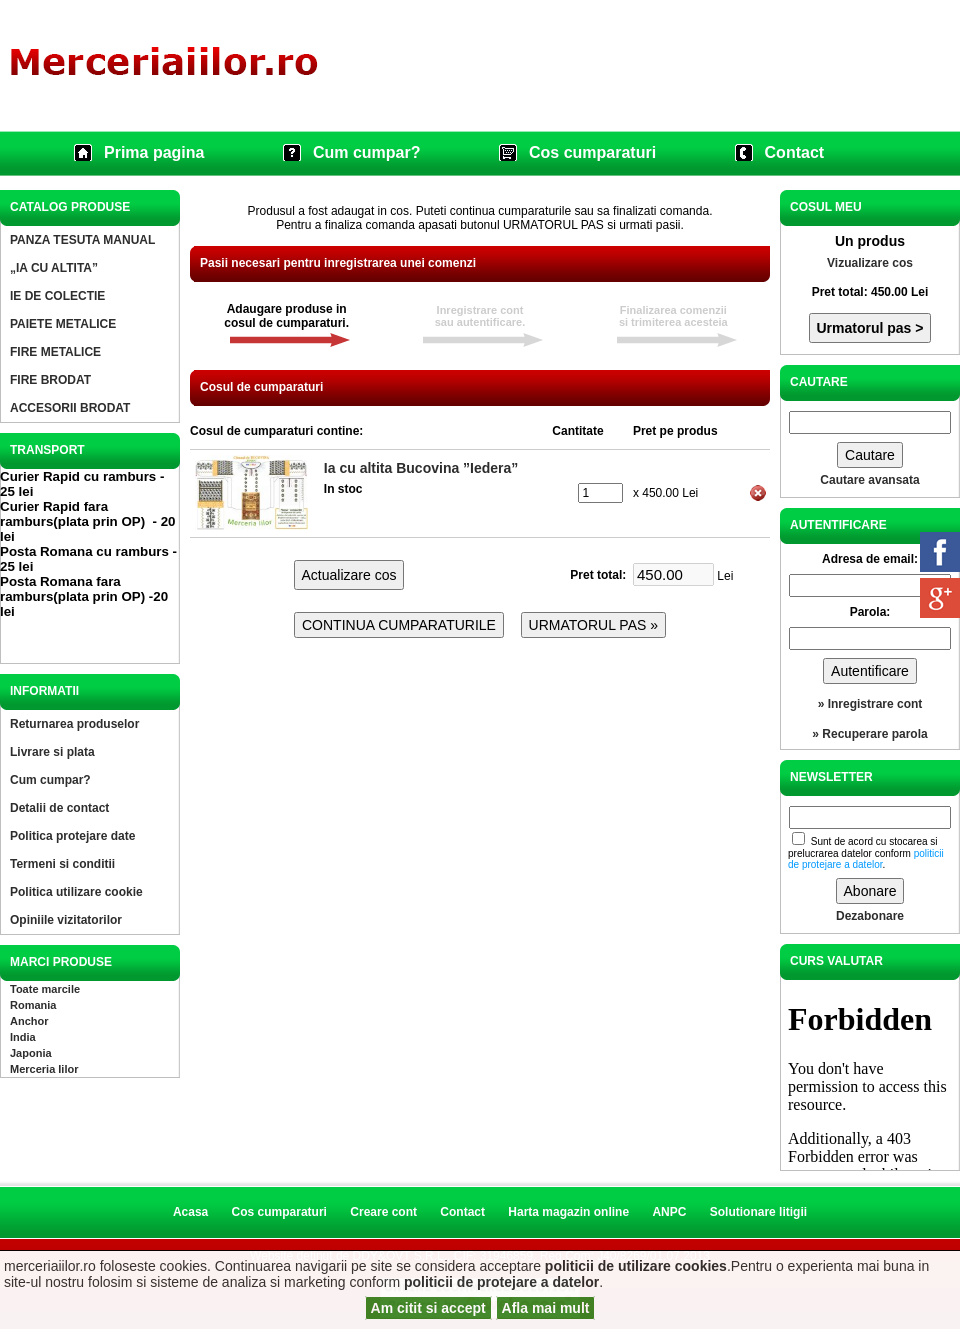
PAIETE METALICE (63, 324)
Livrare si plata (52, 752)
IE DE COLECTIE (57, 296)
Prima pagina (154, 152)
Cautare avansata (869, 480)
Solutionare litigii (758, 1212)
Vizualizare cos (870, 263)
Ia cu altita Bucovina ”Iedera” (421, 468)
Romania (33, 1005)
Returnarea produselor (74, 724)
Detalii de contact (59, 808)
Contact (795, 152)
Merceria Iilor (44, 1069)
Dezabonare (870, 916)
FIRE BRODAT (50, 380)
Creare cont (383, 1212)
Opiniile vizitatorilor (66, 920)
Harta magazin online (568, 1212)
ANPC (669, 1212)
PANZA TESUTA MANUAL (82, 240)
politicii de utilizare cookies (636, 1266)
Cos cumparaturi (592, 152)
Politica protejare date (72, 836)
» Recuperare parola (869, 734)
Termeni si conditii (62, 864)
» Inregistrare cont (870, 704)
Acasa (190, 1212)
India (23, 1037)
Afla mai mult (546, 1308)
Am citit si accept (428, 1308)
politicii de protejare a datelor (501, 1282)
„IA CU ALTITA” (54, 268)
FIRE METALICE (55, 352)
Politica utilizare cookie (76, 892)
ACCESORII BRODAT (70, 408)
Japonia (31, 1053)
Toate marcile (45, 989)
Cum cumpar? (367, 152)
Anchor (29, 1021)
